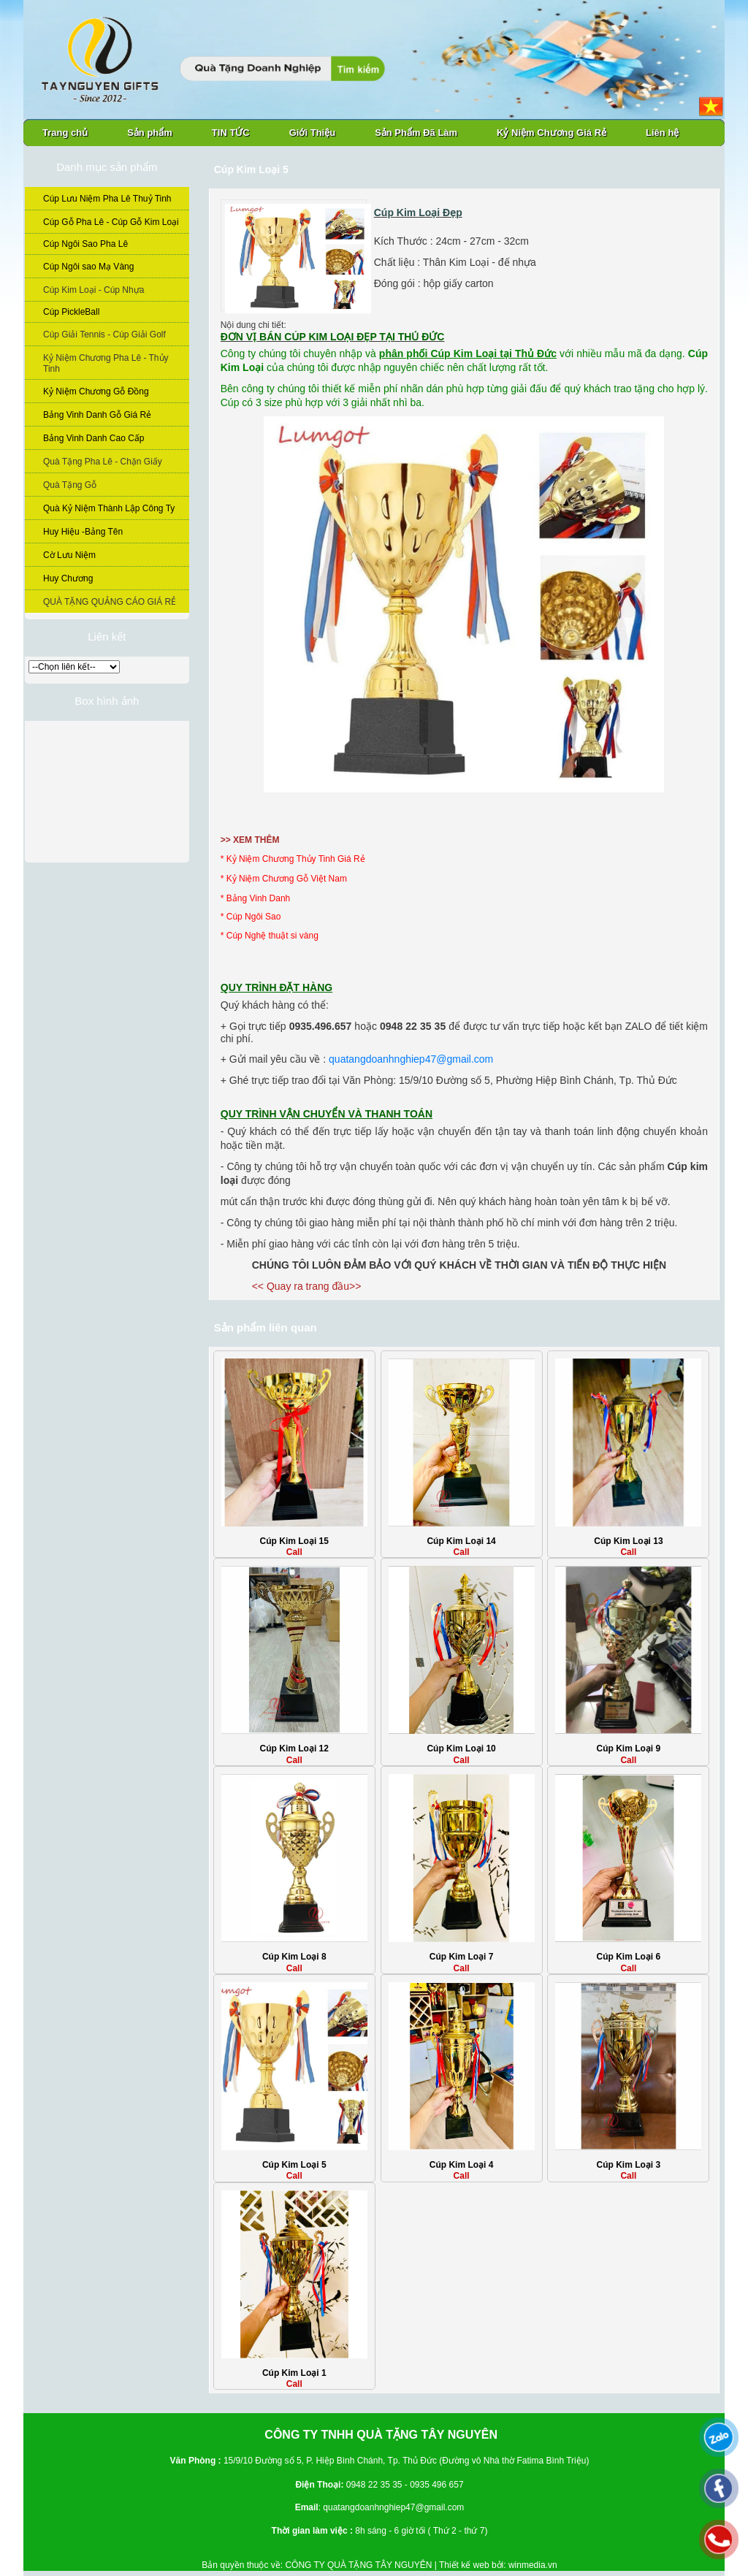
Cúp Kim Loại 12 (294, 1748)
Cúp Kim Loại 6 (629, 1957)
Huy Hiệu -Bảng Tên (83, 532)
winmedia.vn (532, 2565)
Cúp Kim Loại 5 (294, 2165)
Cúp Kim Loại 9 (629, 1748)
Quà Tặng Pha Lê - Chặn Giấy (102, 461)
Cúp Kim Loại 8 (294, 1957)
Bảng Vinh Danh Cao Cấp (94, 438)
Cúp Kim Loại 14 (461, 1541)
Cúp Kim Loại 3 (629, 2165)
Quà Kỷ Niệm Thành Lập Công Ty (109, 508)
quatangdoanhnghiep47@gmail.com (411, 1059)
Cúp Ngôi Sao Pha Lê (85, 244)
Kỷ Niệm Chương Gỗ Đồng (96, 391)
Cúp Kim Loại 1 (294, 2373)
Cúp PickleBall (71, 312)
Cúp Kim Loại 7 (462, 1957)
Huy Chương (68, 578)
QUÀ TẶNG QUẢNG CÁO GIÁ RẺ (109, 602)
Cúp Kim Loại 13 (628, 1541)
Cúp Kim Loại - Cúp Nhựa (93, 290)
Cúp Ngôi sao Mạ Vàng (88, 266)
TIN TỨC (231, 132)
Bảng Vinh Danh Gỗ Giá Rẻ (97, 415)
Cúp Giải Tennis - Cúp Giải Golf (104, 334)
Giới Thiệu (312, 132)
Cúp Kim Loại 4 (462, 2165)
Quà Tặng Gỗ (69, 485)
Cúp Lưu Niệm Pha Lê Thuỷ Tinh (107, 199)
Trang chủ (65, 132)
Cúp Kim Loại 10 (461, 1748)
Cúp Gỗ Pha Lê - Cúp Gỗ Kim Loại (111, 222)
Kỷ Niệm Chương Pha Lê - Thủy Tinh (106, 363)
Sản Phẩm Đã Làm (416, 132)
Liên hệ (662, 132)
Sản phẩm (149, 132)
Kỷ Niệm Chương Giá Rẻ (551, 132)
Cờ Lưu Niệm (69, 555)
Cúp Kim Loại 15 (294, 1541)
